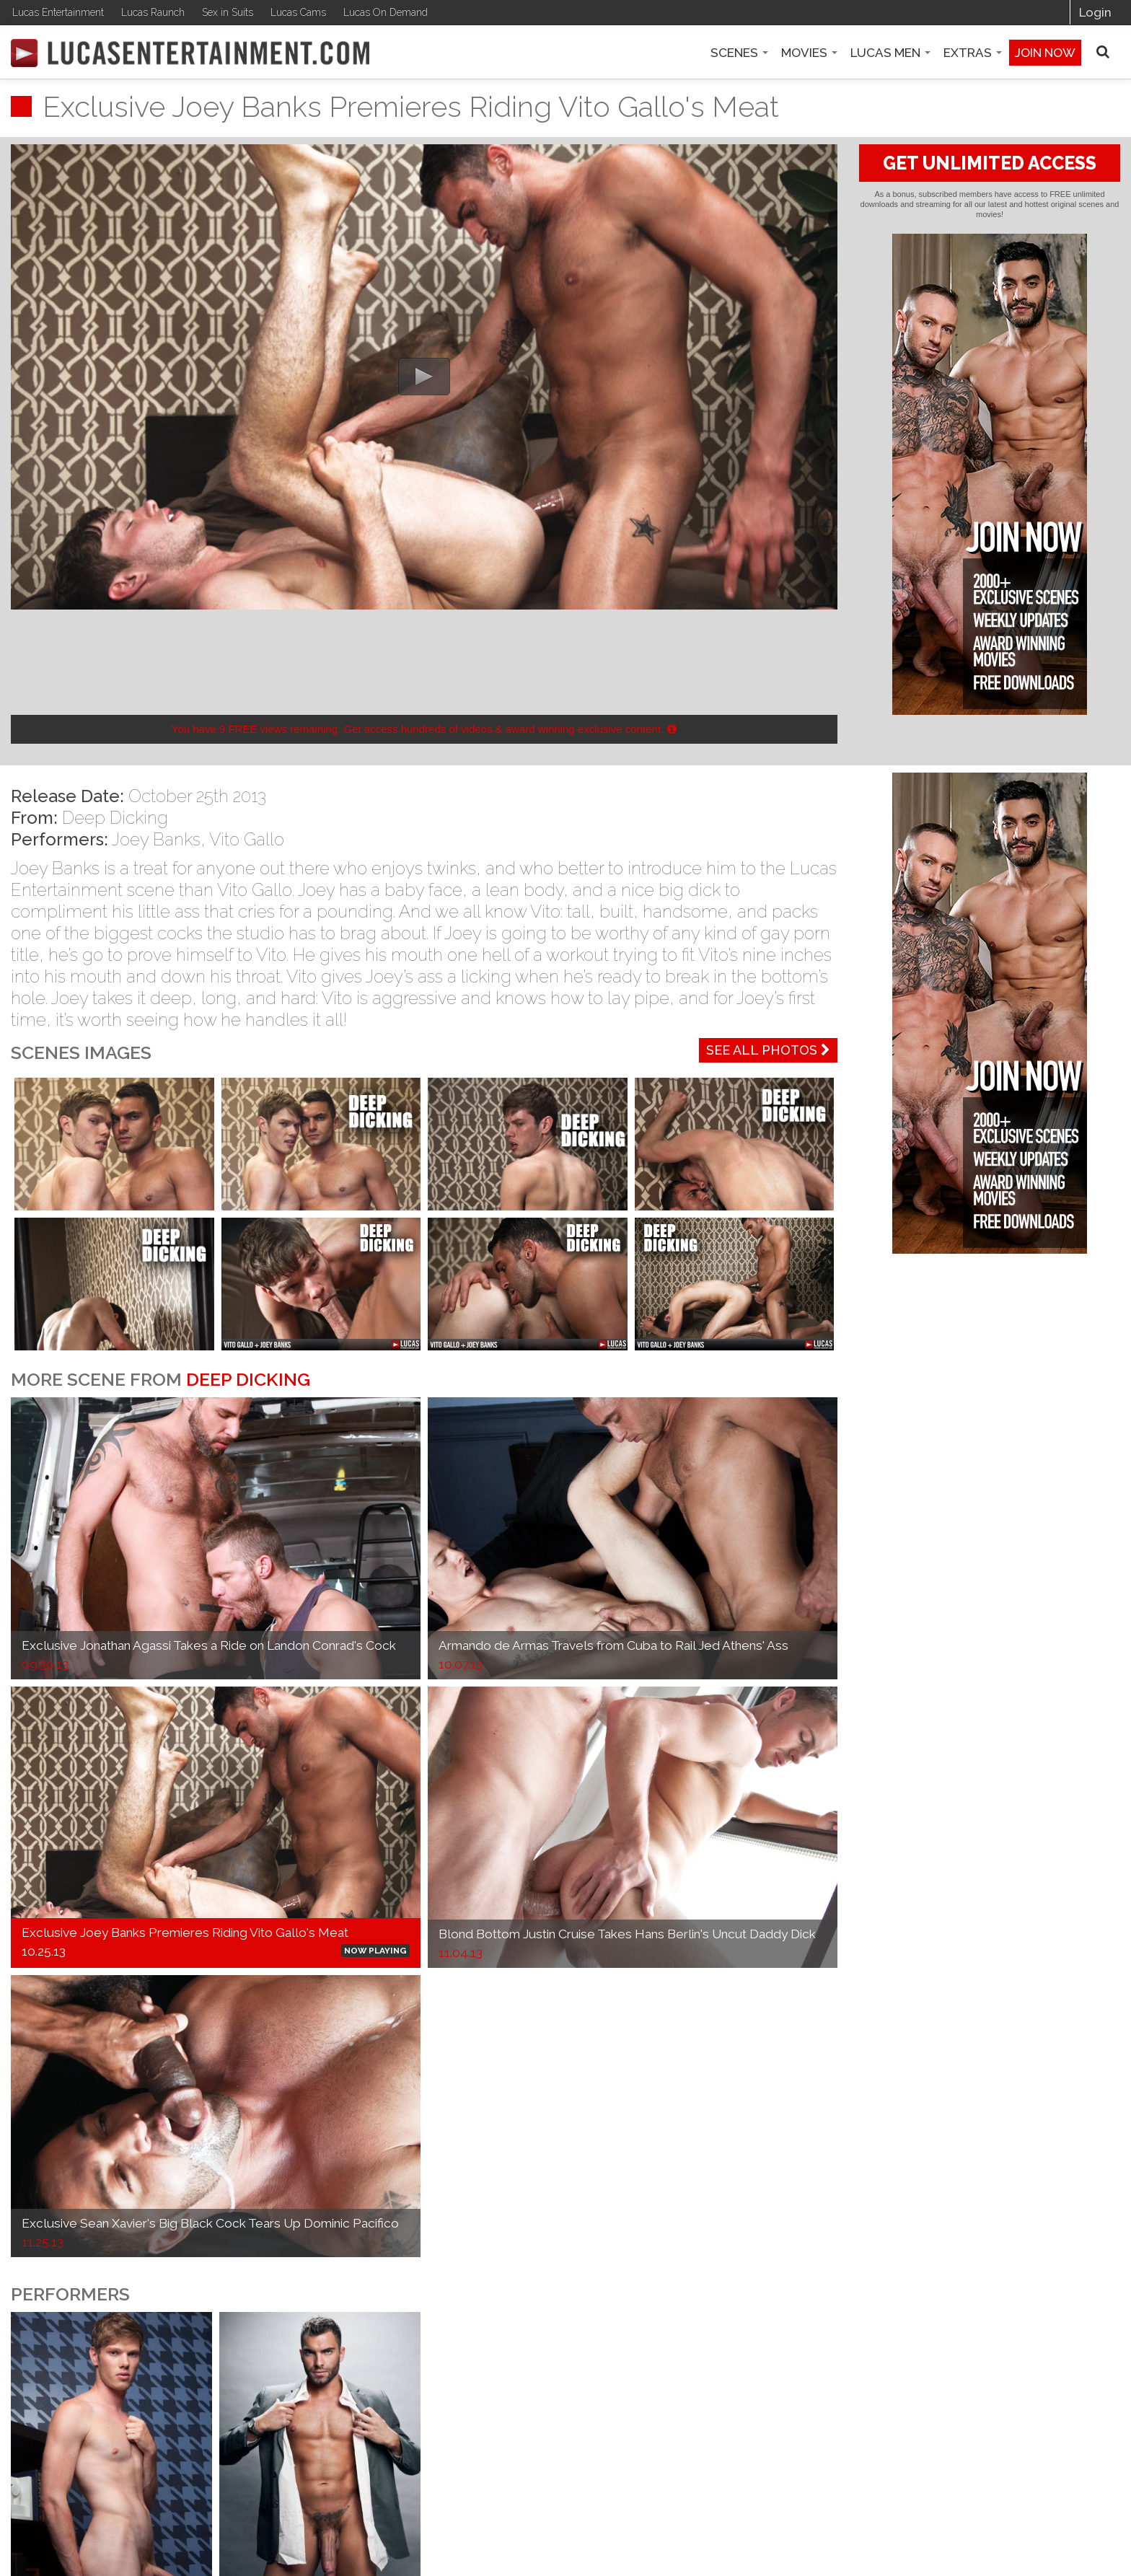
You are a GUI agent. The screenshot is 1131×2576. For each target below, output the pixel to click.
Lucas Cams (298, 12)
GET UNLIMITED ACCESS (989, 163)
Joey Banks (156, 839)
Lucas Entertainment (58, 12)
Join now (1045, 52)
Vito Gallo (246, 839)
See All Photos (768, 1050)
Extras (972, 52)
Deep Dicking (115, 817)
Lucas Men (890, 52)
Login (1095, 12)
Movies (809, 52)
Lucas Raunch (153, 12)
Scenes (739, 52)
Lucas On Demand (385, 12)
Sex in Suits (227, 12)
